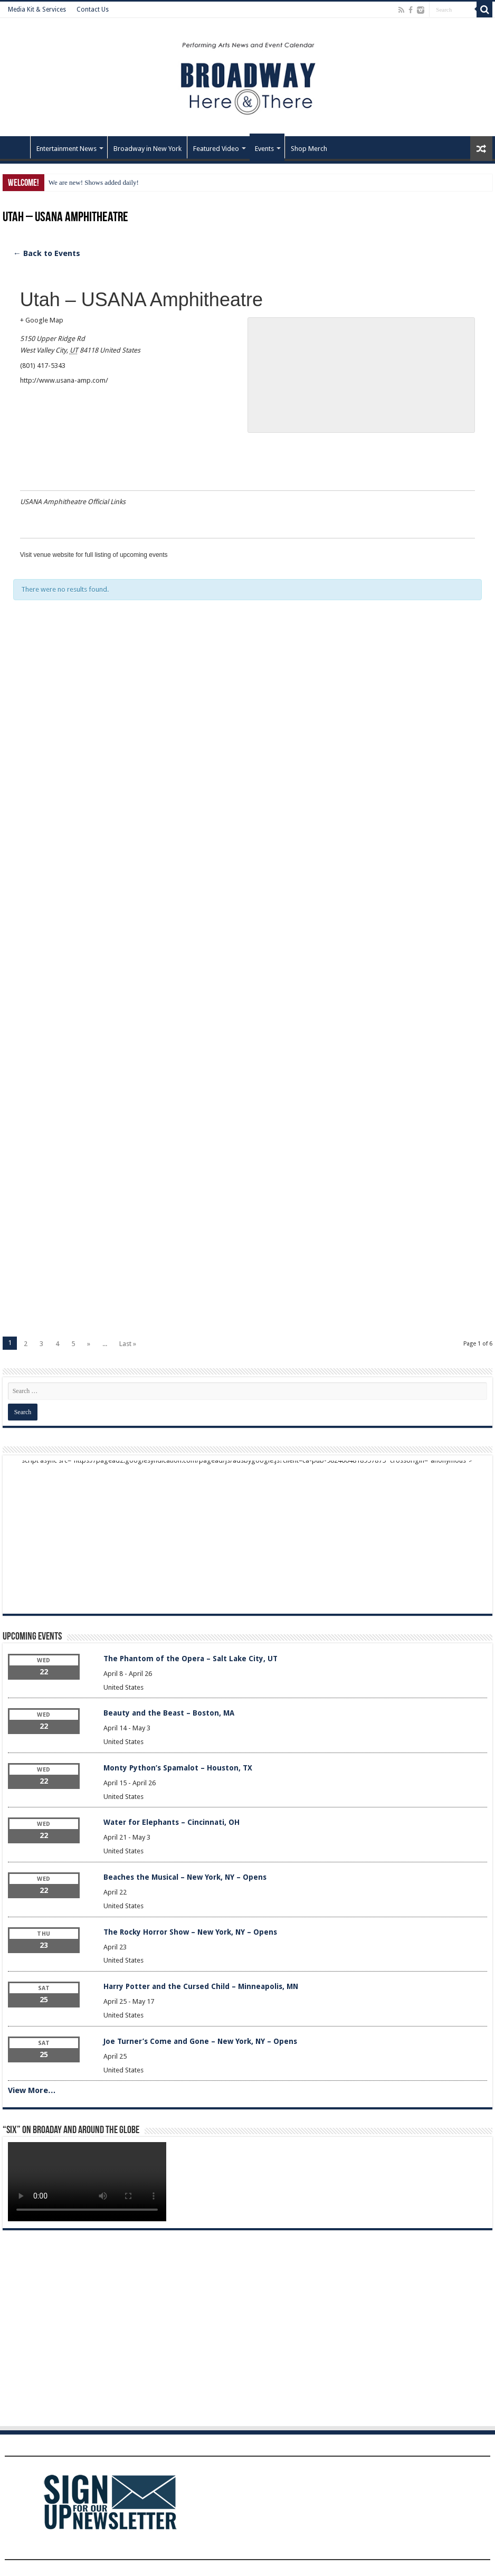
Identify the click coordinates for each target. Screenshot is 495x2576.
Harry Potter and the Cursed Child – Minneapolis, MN (200, 1986)
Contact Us (93, 9)
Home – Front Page (16, 147)
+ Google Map (41, 320)
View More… (32, 2090)
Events (264, 149)
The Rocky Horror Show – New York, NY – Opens (190, 1932)
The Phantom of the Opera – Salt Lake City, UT (190, 1658)
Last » (127, 1344)
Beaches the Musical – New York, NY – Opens (184, 1877)
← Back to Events (46, 253)
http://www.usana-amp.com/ (64, 380)
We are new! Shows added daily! (94, 182)
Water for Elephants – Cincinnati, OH (171, 1822)
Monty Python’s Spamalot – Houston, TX (177, 1768)
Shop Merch (309, 149)
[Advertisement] (247, 749)
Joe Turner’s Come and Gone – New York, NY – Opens (200, 2041)
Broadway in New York (147, 149)
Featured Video (216, 149)
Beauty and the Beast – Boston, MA (168, 1713)
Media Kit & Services (37, 9)
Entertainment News (66, 149)
